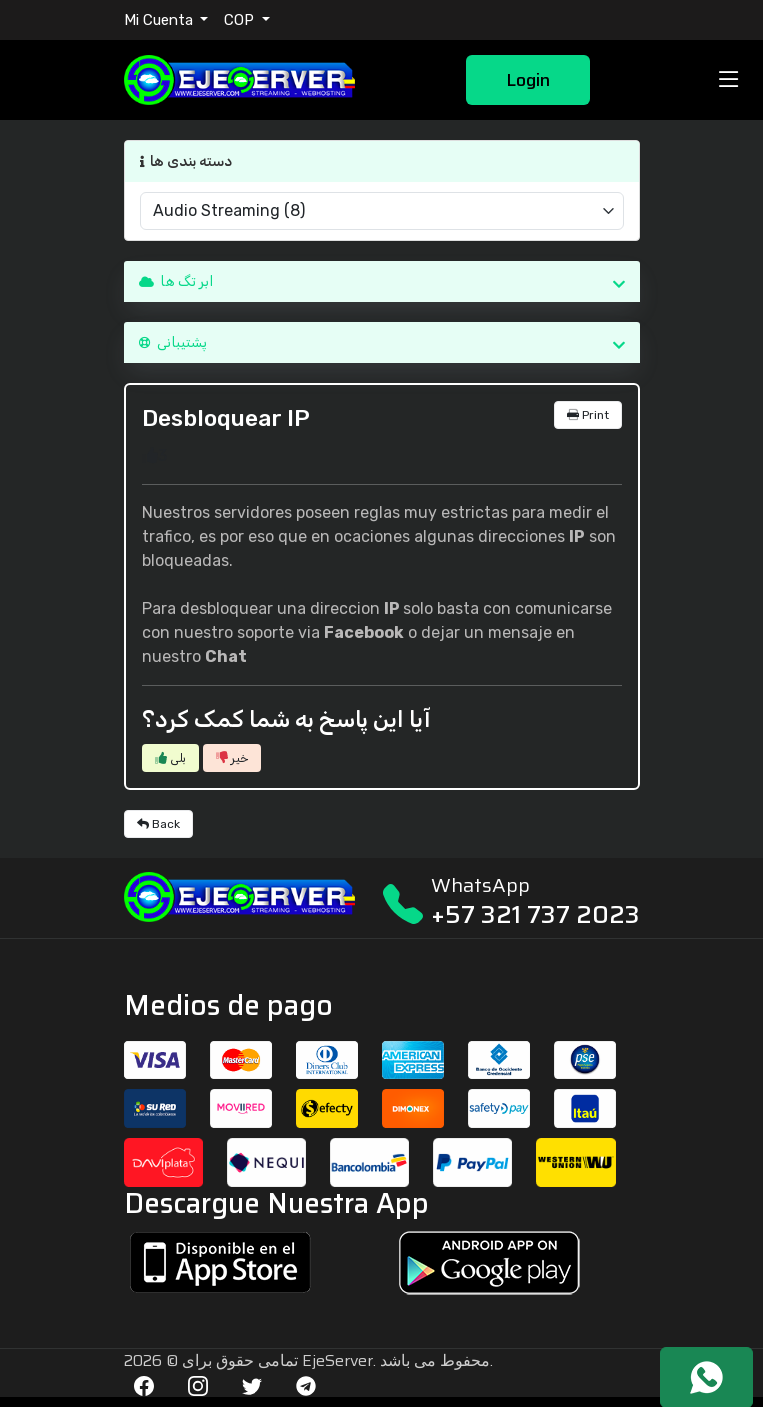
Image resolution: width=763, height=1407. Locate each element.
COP (241, 20)
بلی (170, 758)
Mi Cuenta (160, 20)
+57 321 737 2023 (535, 914)
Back (158, 824)
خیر (232, 758)
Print (588, 415)
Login (528, 80)
